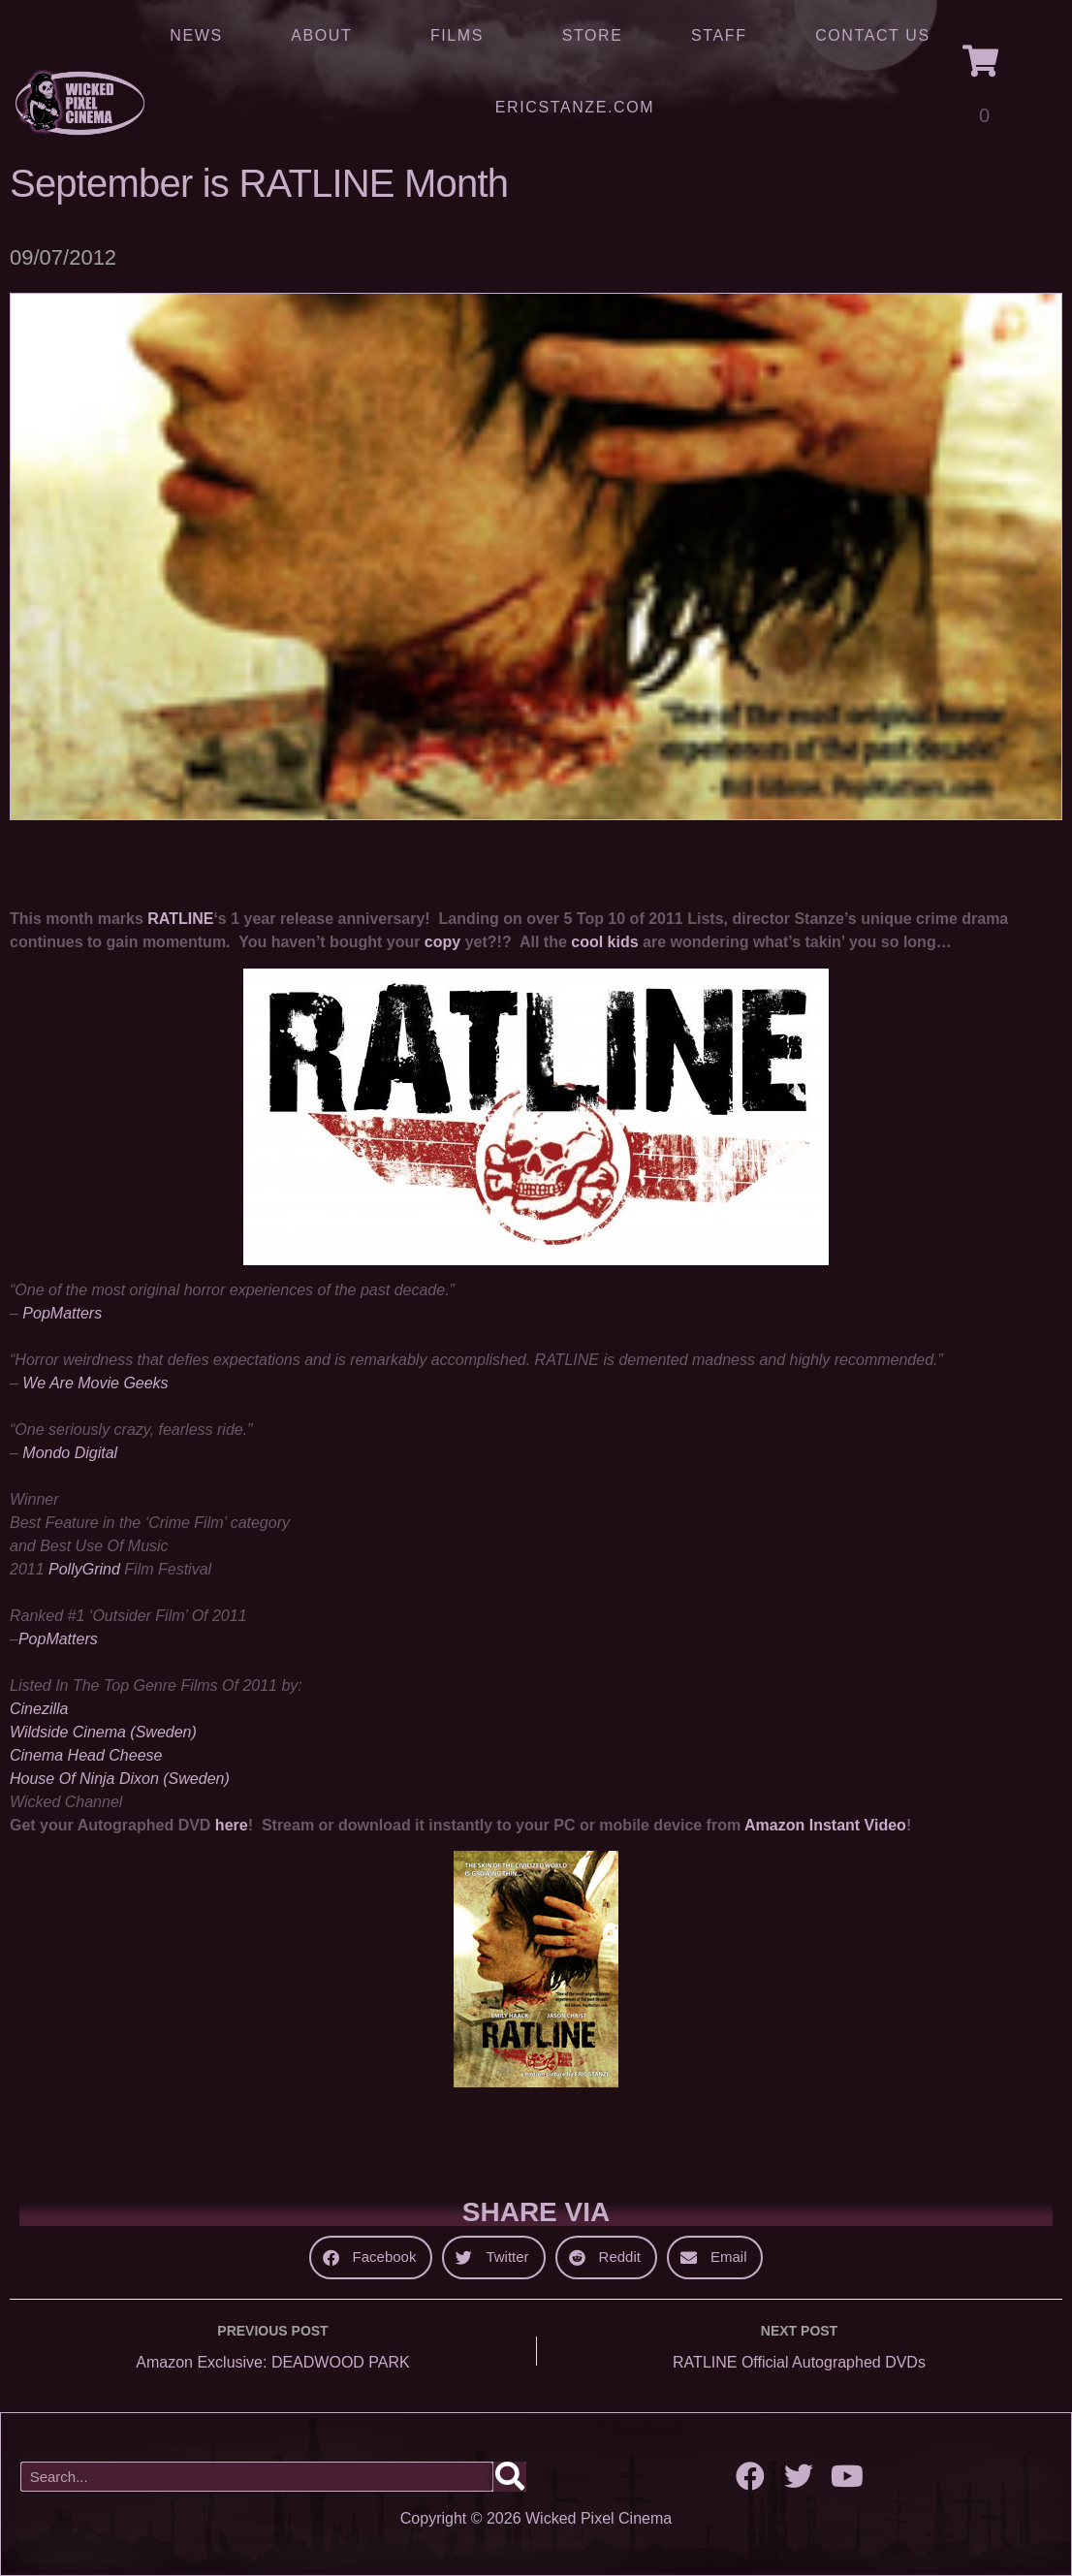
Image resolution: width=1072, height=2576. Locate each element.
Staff (718, 35)
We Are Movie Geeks (95, 1383)
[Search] (509, 2477)
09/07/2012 (63, 257)
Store (592, 35)
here (231, 1825)
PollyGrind (84, 1569)
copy (442, 942)
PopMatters (62, 1313)
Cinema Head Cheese (86, 1755)
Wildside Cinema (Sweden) (103, 1732)
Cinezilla (39, 1709)
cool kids (604, 942)
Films (461, 36)
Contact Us (872, 35)
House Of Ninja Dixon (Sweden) (120, 1778)
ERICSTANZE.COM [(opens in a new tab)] (574, 107)
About (326, 36)
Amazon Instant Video (825, 1825)
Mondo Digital (69, 1453)
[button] (371, 2257)
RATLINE (180, 918)
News (196, 35)
